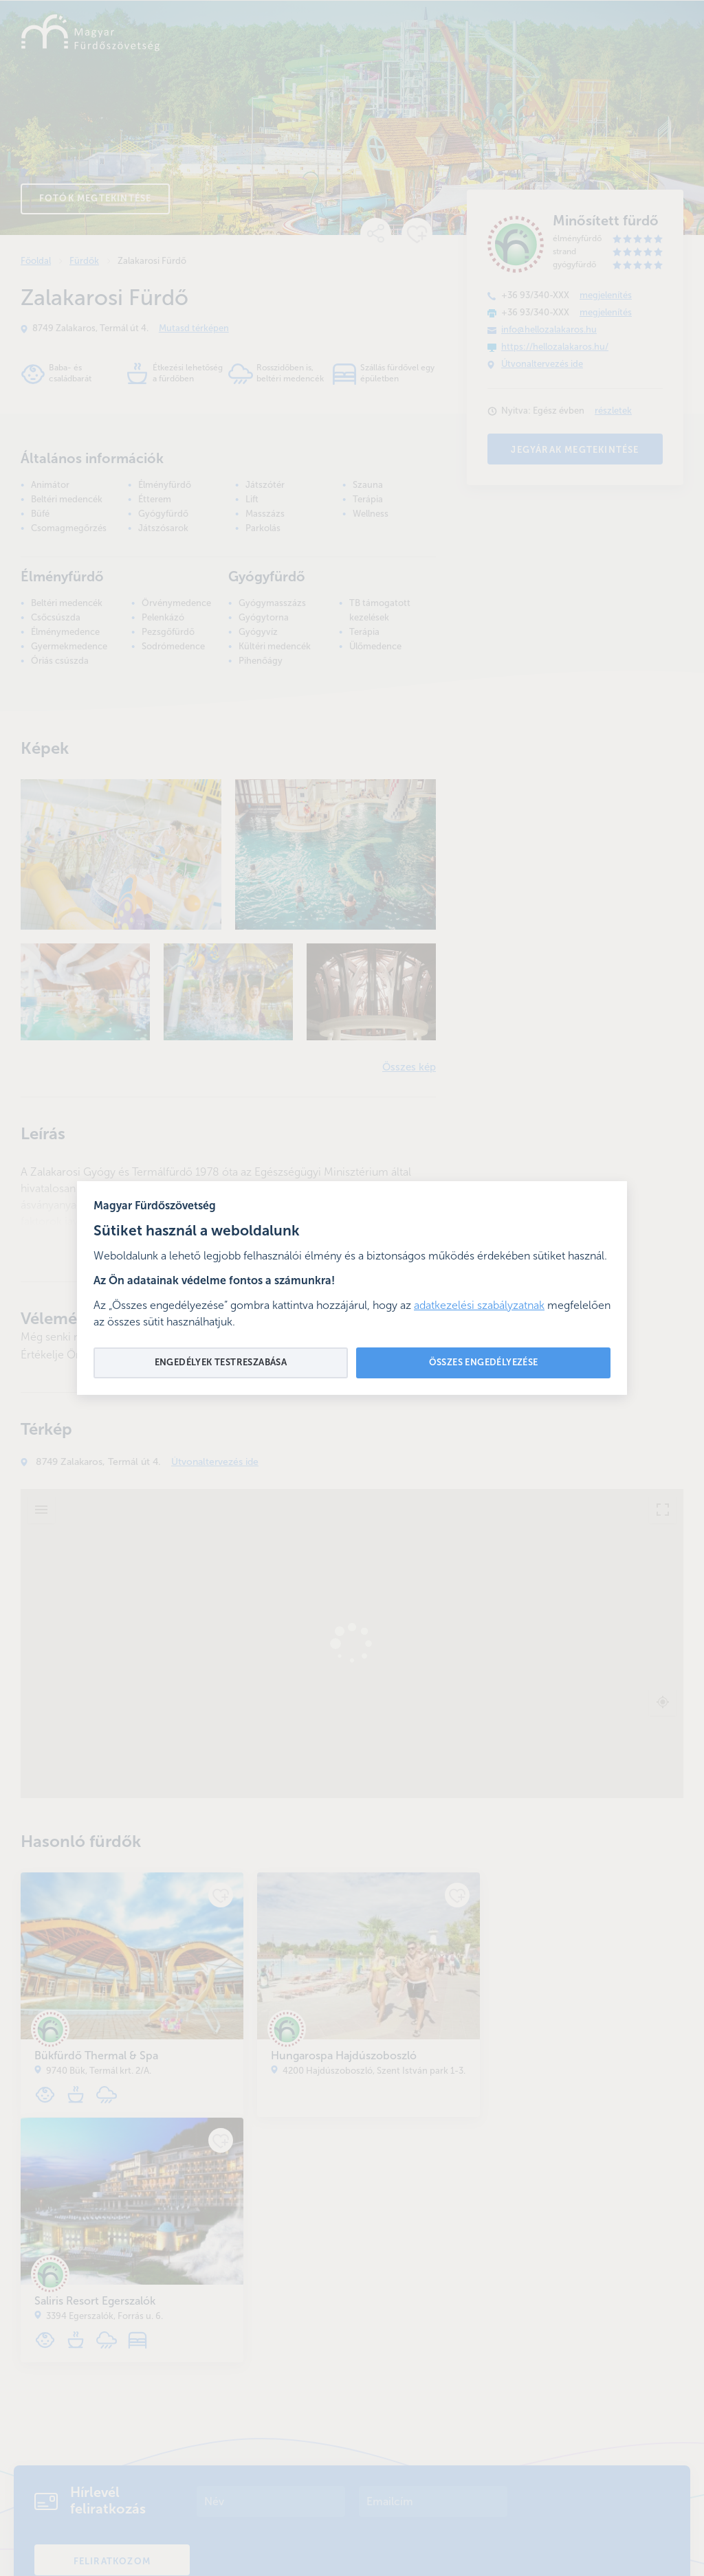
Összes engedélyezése (483, 1362)
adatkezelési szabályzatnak (479, 1306)
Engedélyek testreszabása (221, 1362)
